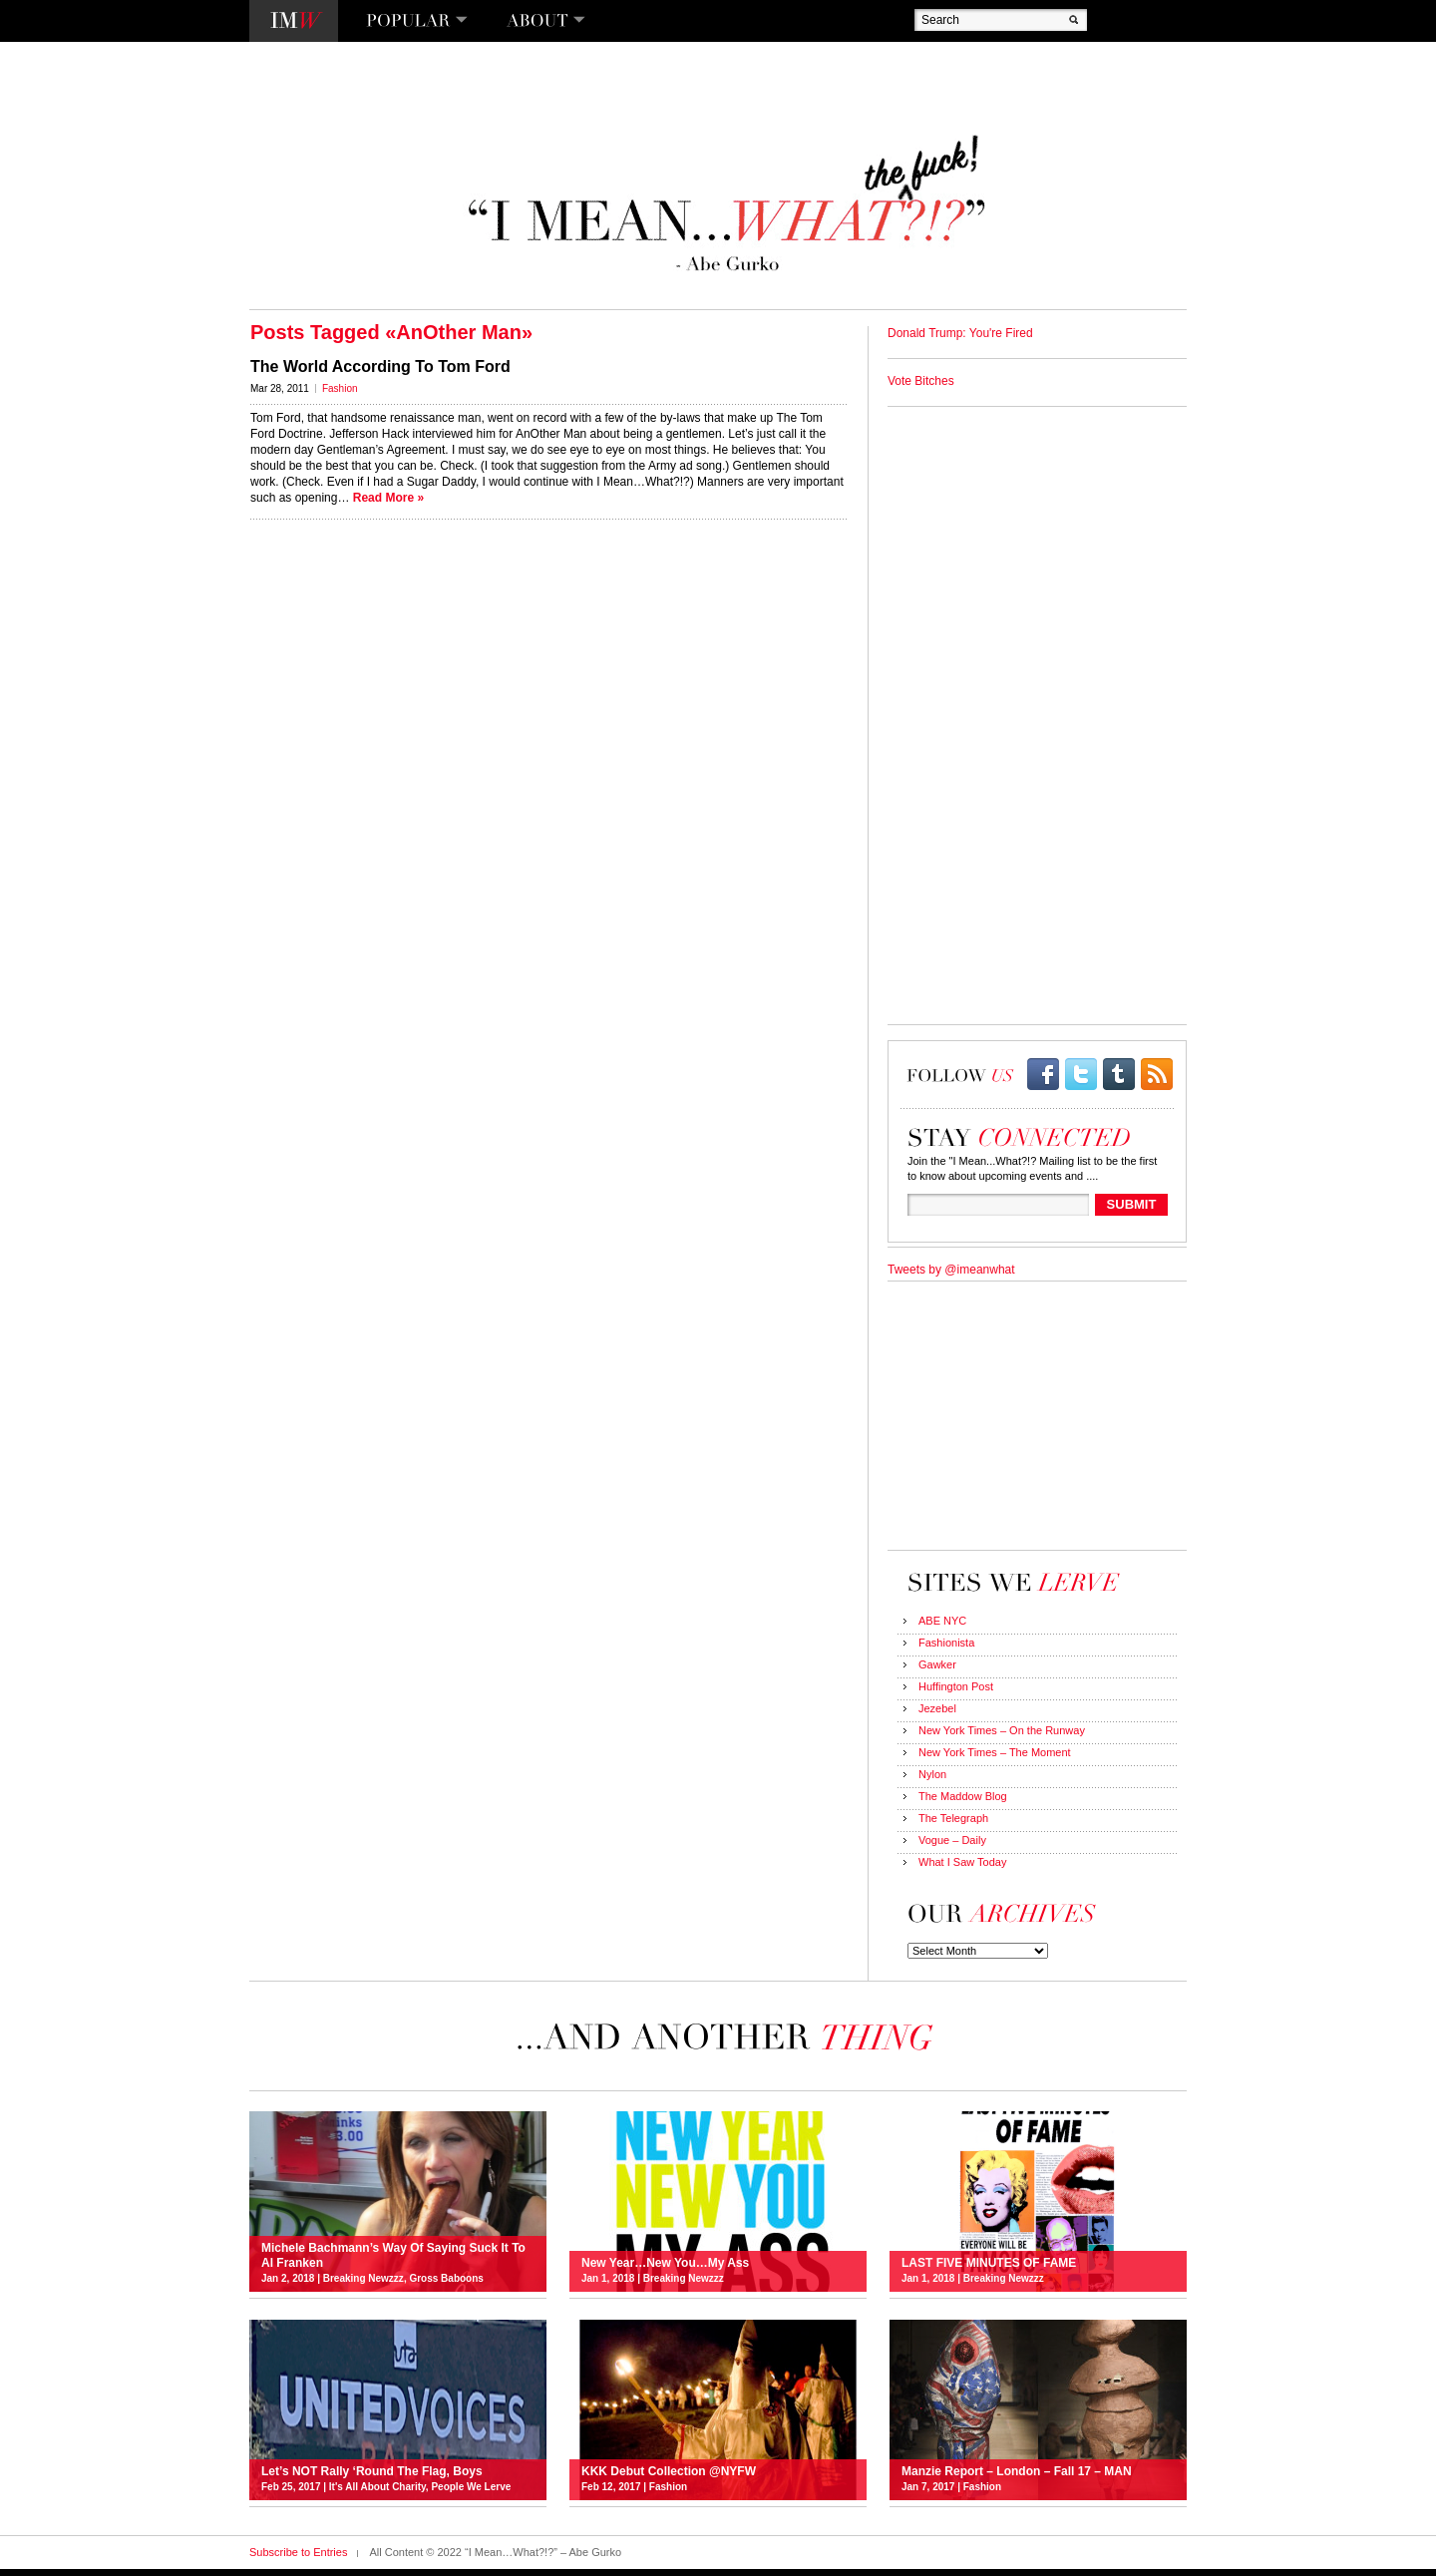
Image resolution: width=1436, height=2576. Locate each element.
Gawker (937, 1664)
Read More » (388, 498)
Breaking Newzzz (363, 2278)
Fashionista (946, 1643)
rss (1157, 1074)
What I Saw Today (962, 1862)
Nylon (932, 1774)
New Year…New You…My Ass (665, 2263)
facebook (1043, 1074)
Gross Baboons (446, 2278)
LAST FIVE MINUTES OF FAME (988, 2263)
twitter (1081, 1074)
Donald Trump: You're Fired (960, 333)
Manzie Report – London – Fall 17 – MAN (1016, 2471)
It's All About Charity (377, 2486)
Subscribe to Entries (298, 2552)
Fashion (340, 388)
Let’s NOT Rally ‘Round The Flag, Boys (372, 2471)
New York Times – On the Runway (1001, 1730)
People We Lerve (471, 2486)
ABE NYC (942, 1621)
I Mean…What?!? (293, 21)
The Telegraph (953, 1818)
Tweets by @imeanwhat (951, 1270)
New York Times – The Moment (994, 1752)
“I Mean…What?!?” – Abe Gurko (724, 204)
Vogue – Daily (952, 1840)
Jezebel (937, 1708)
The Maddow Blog (962, 1796)
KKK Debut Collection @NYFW (668, 2471)
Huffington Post (955, 1686)
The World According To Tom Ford (380, 366)
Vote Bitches (921, 381)
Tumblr (1119, 1074)
